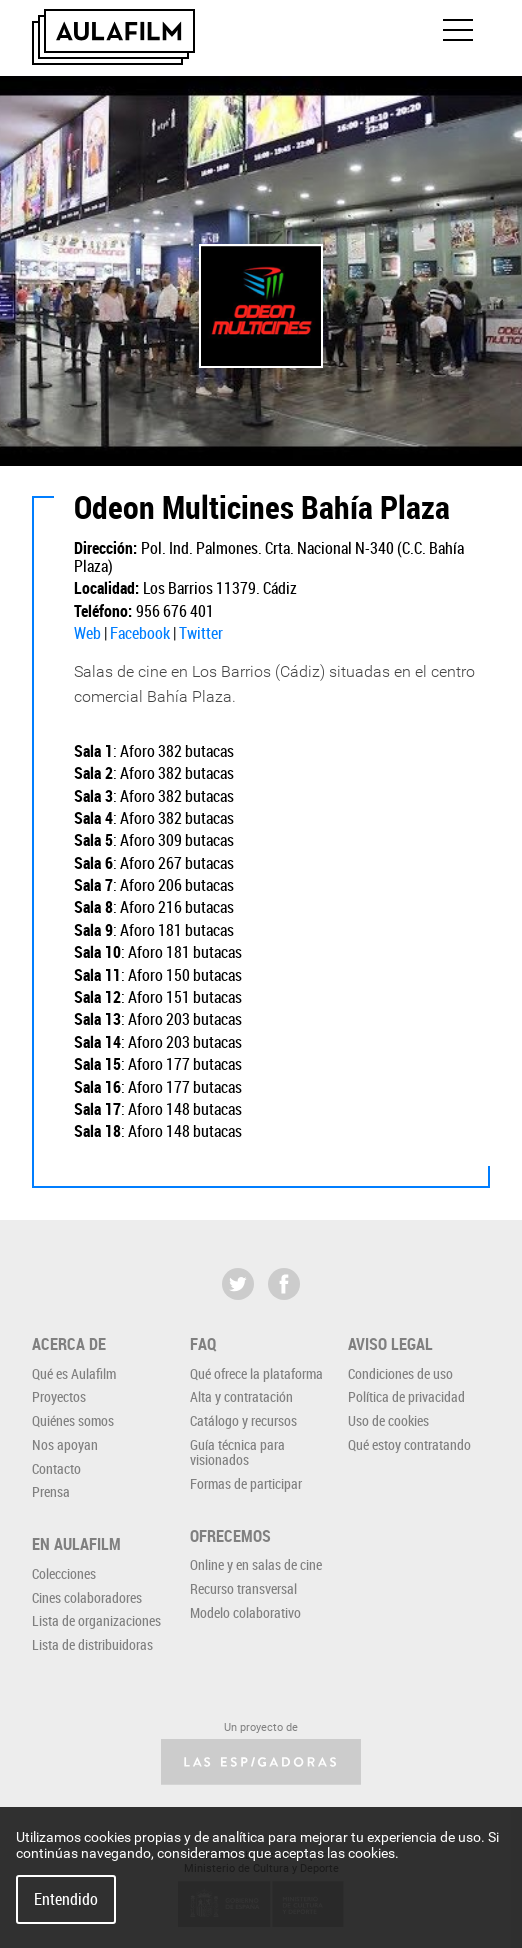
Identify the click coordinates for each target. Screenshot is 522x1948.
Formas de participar (246, 1483)
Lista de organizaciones (96, 1620)
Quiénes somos (73, 1420)
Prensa (51, 1491)
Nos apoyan (65, 1444)
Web (87, 633)
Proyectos (59, 1396)
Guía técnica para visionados (237, 1452)
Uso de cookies (388, 1420)
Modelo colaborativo (245, 1612)
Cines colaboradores (87, 1597)
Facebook (140, 633)
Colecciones (64, 1573)
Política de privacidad (406, 1396)
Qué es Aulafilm (74, 1373)
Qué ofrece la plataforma (256, 1373)
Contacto (56, 1468)
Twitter (201, 633)
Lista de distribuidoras (92, 1644)
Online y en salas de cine (256, 1564)
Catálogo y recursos (243, 1420)
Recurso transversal (243, 1588)
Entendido (66, 1899)
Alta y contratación (241, 1396)
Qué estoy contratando (409, 1444)
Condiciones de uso (400, 1373)
